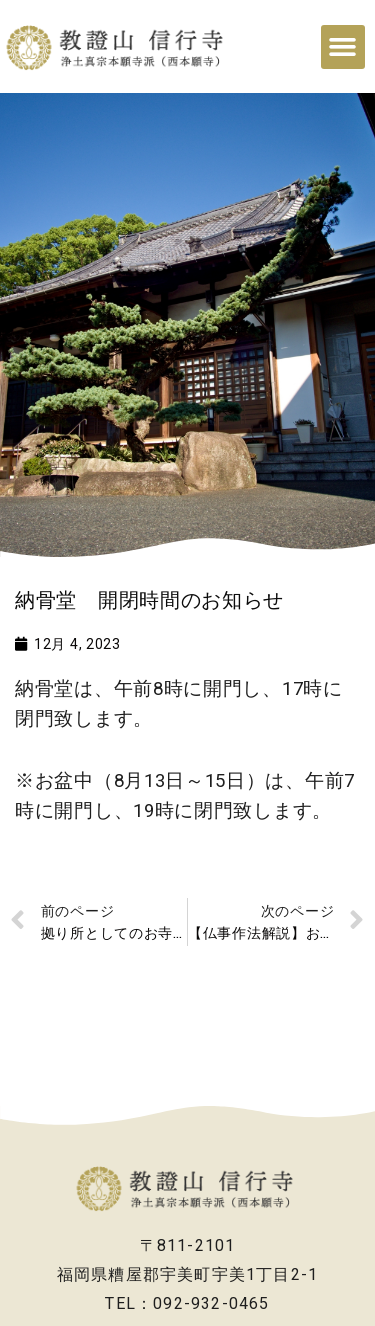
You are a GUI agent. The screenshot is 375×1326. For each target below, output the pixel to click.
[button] (343, 47)
